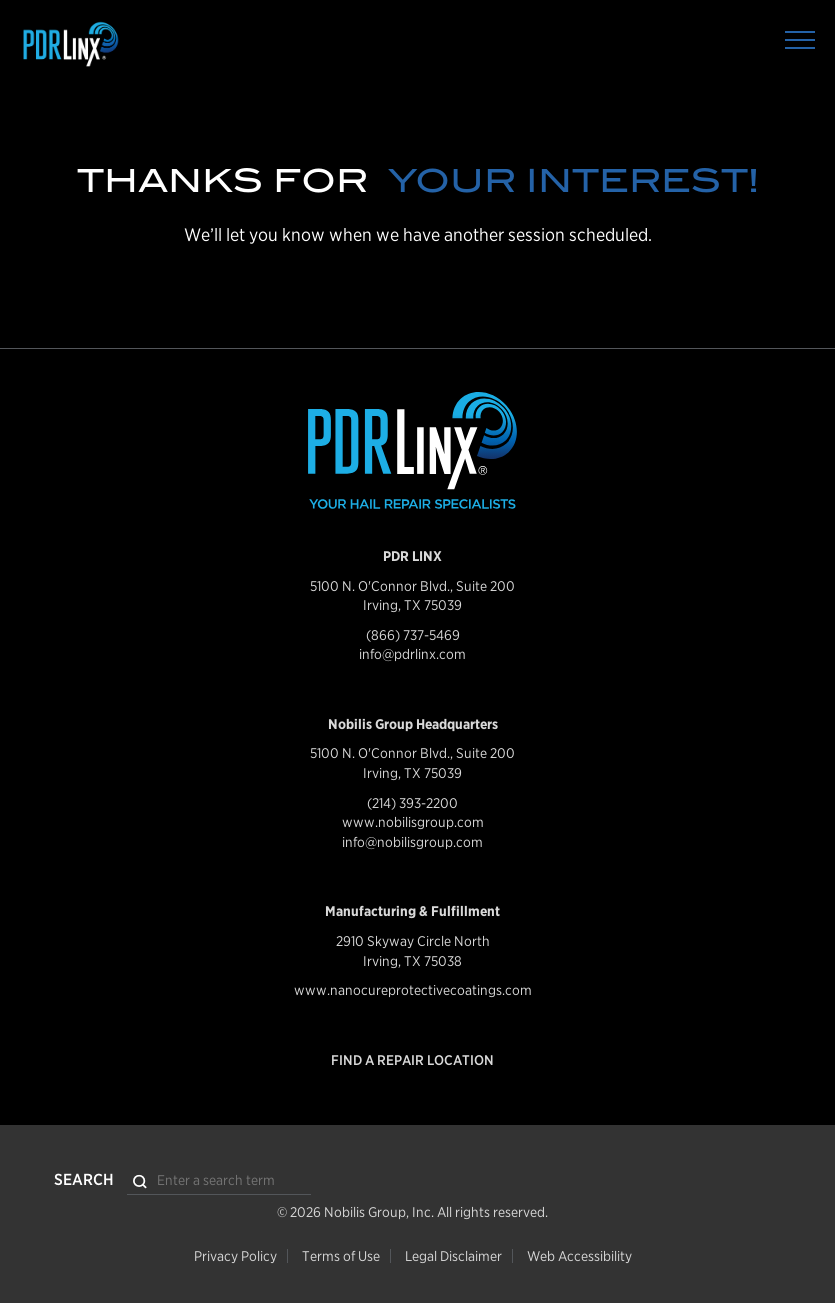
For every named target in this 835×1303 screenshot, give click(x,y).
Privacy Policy (235, 1256)
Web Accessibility (579, 1256)
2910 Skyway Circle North (413, 941)
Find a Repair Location (412, 1060)
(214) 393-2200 (412, 803)
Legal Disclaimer (453, 1256)
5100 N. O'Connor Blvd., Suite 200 (412, 586)
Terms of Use (341, 1256)
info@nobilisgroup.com (412, 842)
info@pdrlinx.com (412, 654)
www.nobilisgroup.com (413, 822)
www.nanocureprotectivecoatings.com (413, 990)
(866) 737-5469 (413, 635)
